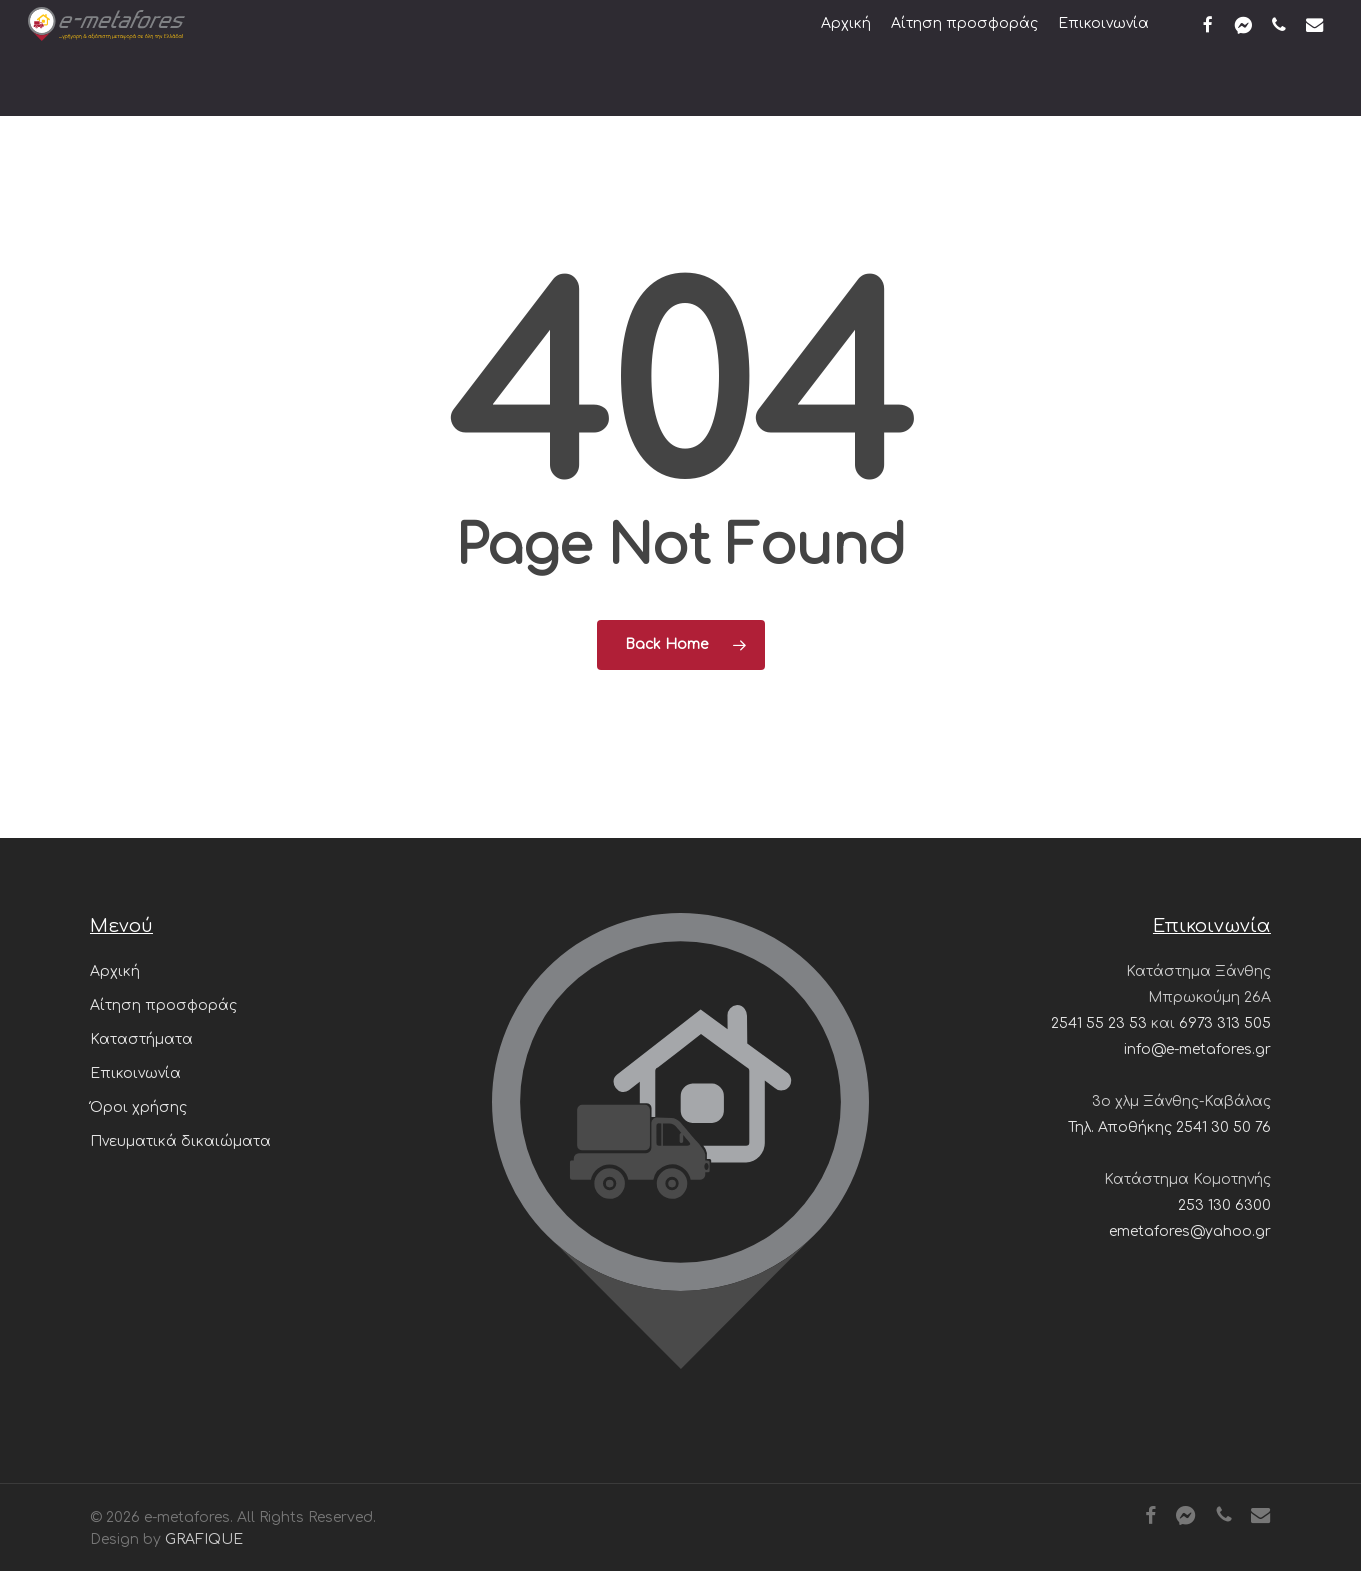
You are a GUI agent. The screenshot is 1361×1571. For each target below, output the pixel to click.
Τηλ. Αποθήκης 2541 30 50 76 (1169, 1127)
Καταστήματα (141, 1039)
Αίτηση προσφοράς (163, 1005)
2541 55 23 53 (1099, 1023)
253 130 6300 (1224, 1205)
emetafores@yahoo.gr (1190, 1231)
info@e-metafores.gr (1197, 1049)
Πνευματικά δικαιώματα (180, 1141)
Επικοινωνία (135, 1073)
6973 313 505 (1225, 1023)
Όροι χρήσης (138, 1107)
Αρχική (115, 971)
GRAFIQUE (204, 1539)
